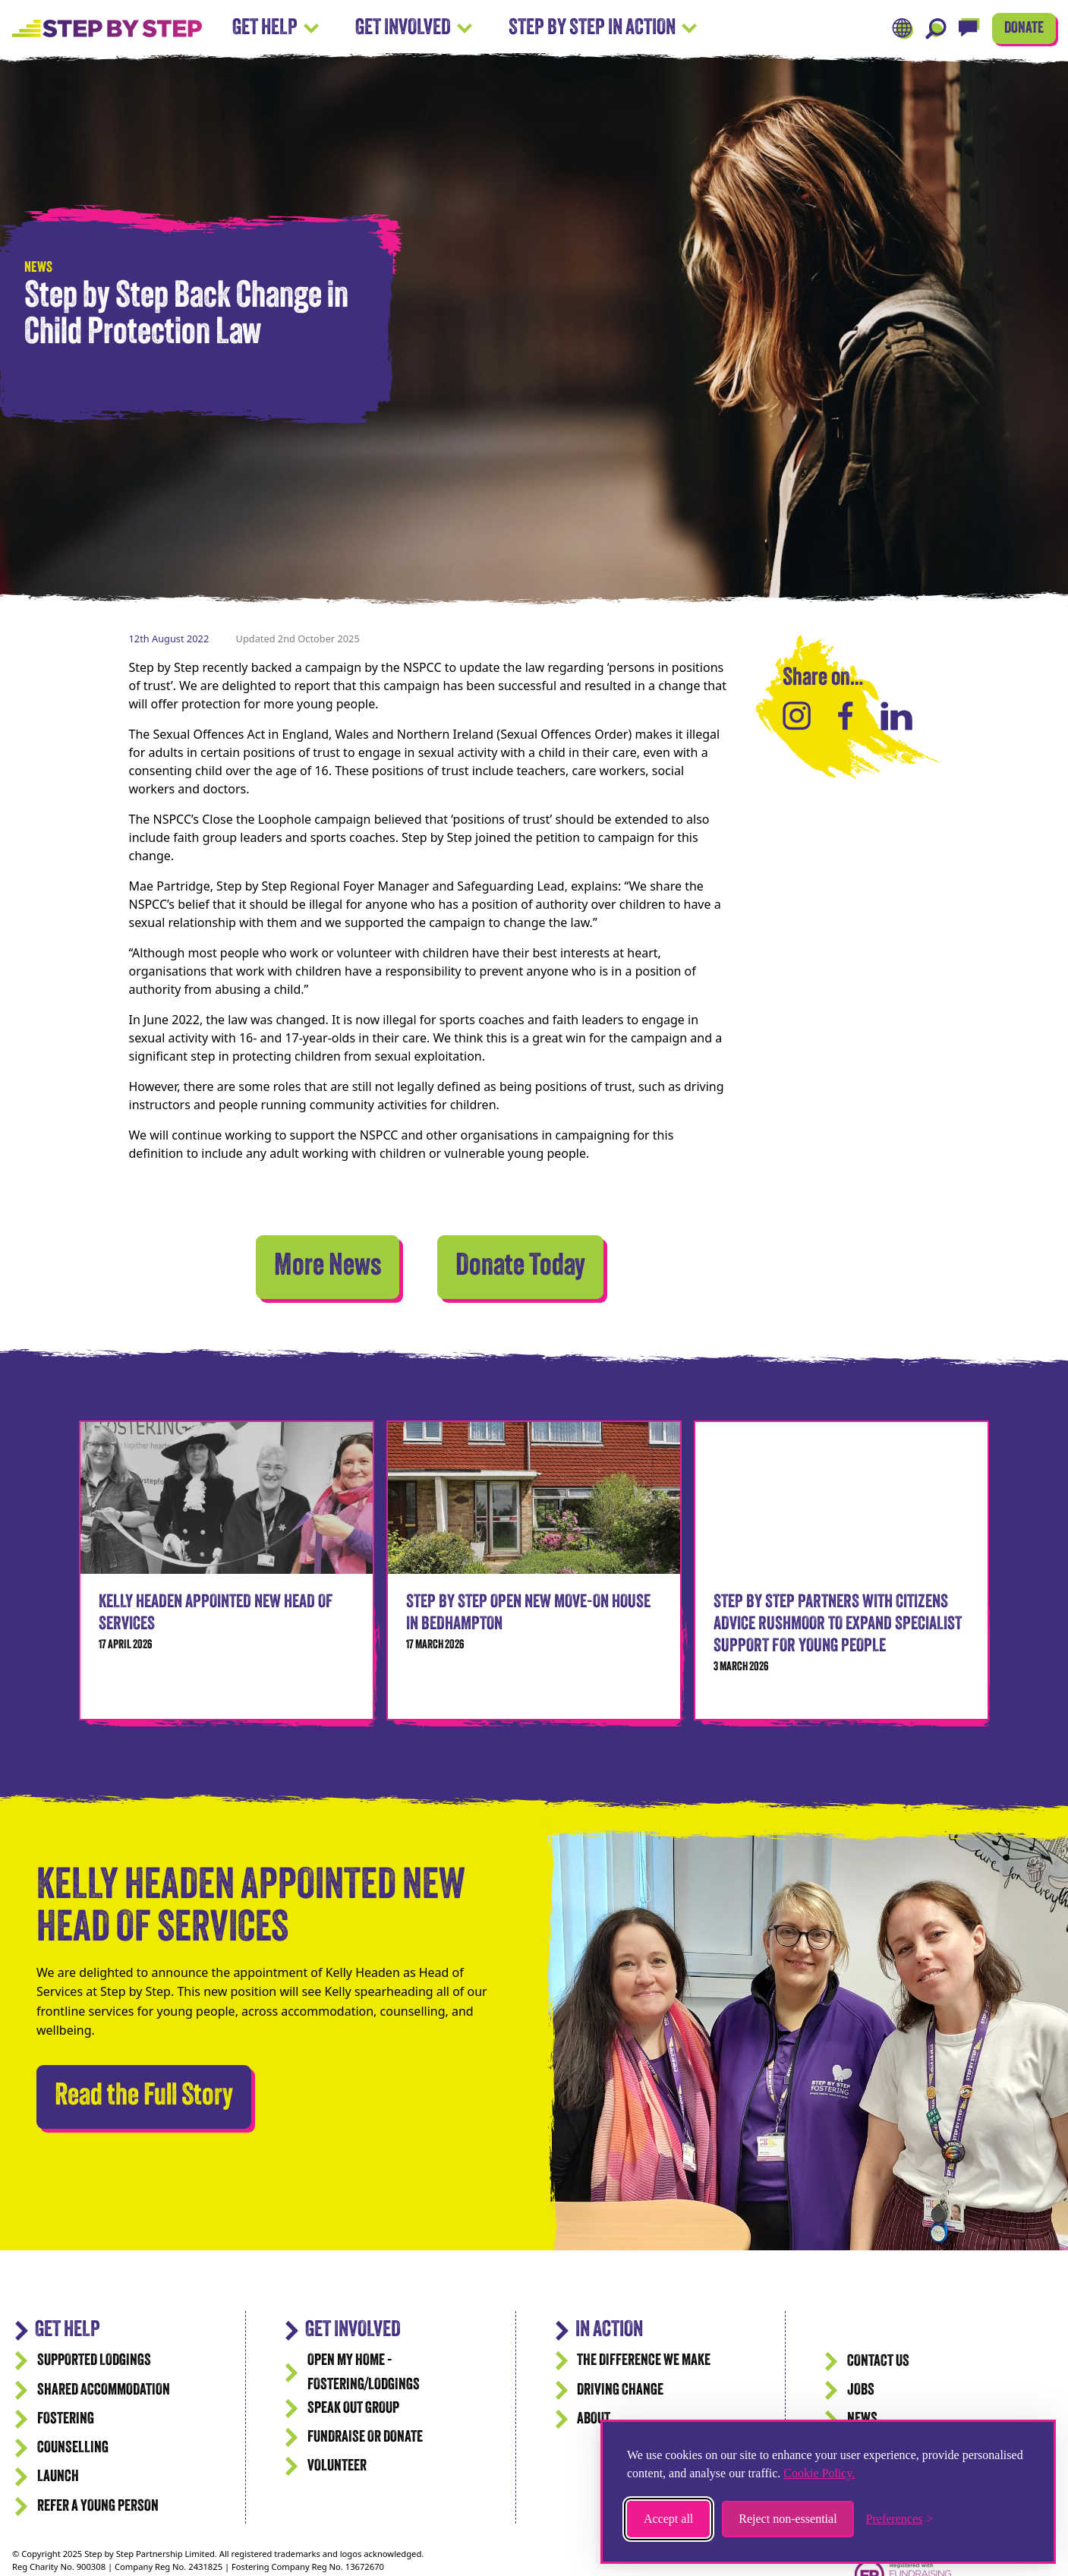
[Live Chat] (969, 28)
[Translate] (902, 28)
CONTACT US (878, 2361)
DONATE (1024, 28)
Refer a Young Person (98, 2507)
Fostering (65, 2419)
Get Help (275, 28)
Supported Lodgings (94, 2361)
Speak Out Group (353, 2409)
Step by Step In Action (603, 28)
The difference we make (643, 2361)
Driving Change (620, 2390)
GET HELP (67, 2330)
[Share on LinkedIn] (896, 716)
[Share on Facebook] (845, 716)
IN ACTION (609, 2330)
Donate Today (520, 1267)
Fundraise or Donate (365, 2437)
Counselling (73, 2448)
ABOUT (593, 2419)
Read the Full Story (144, 2092)
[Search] (936, 28)
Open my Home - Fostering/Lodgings (363, 2372)
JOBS (860, 2390)
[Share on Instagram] (797, 716)
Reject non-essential (787, 2518)
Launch (58, 2477)
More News (327, 1267)
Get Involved (413, 28)
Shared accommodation (103, 2390)
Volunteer (337, 2466)
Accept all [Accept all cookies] (668, 2518)
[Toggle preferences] (900, 2519)
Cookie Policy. (819, 2473)
